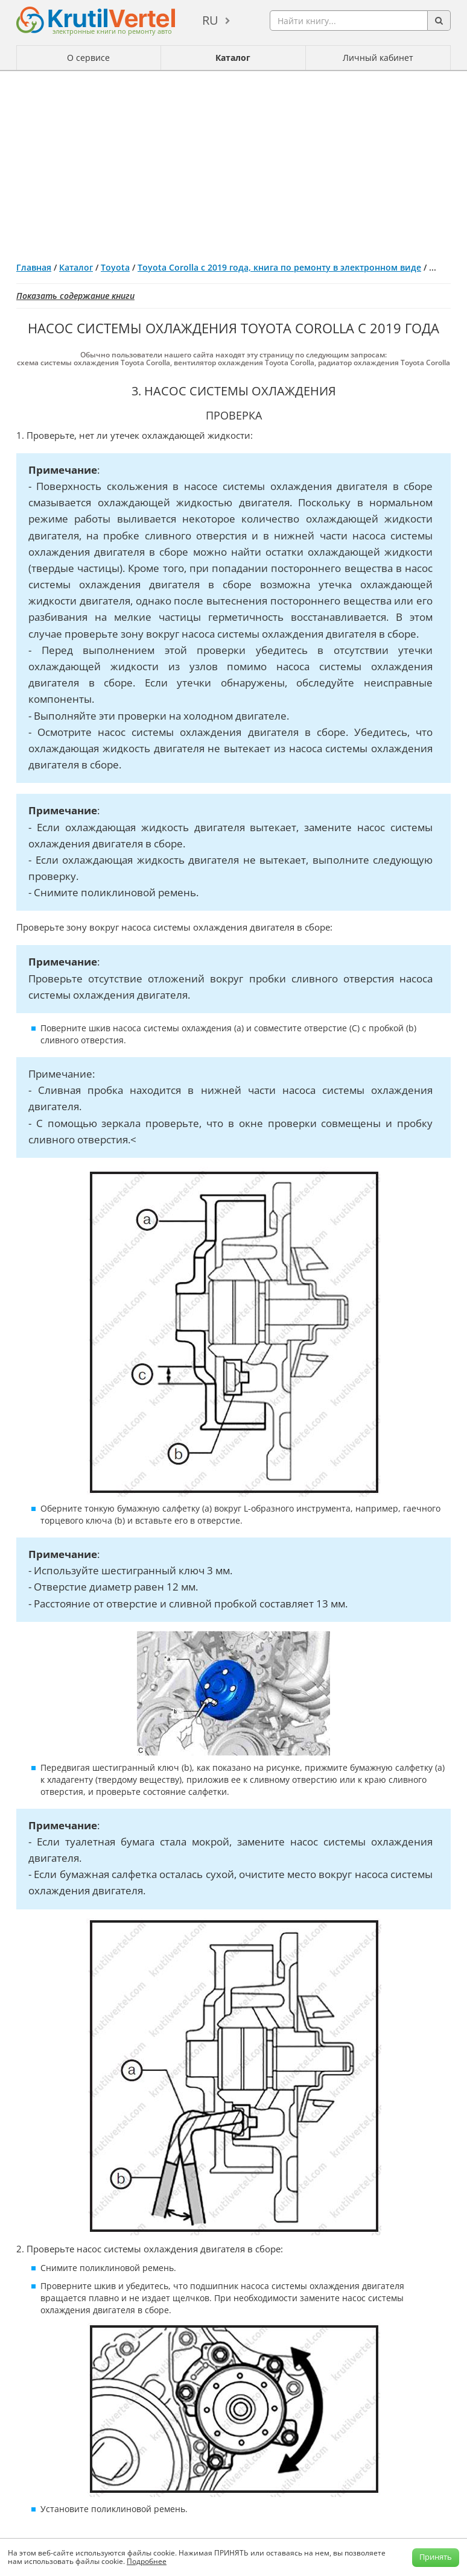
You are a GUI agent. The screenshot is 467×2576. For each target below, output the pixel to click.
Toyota (115, 267)
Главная (33, 267)
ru (210, 20)
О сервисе (88, 57)
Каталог (232, 57)
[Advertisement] (233, 161)
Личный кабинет (378, 57)
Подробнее (147, 2561)
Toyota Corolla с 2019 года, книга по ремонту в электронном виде (279, 267)
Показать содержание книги (75, 295)
